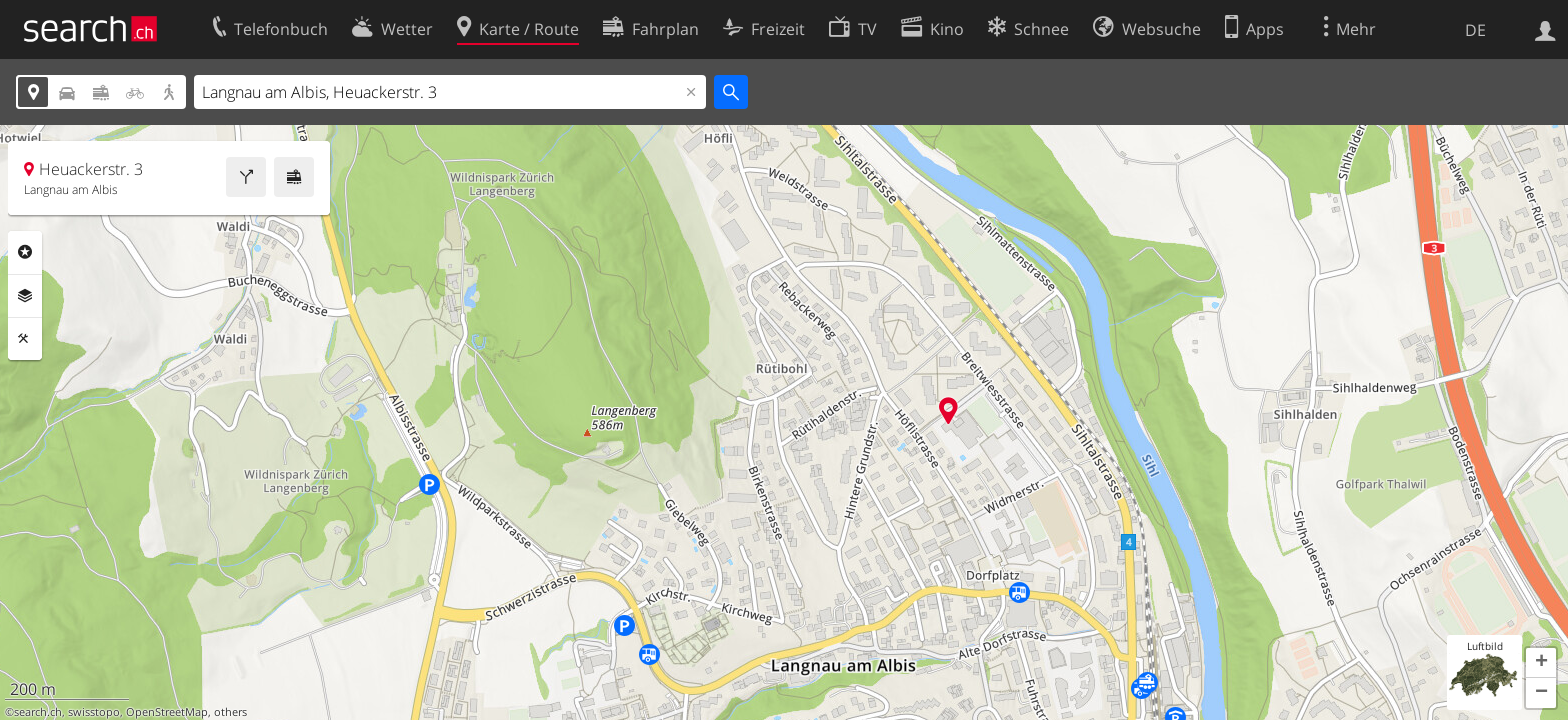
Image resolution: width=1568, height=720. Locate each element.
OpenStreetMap (167, 712)
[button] (1541, 663)
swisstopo (94, 712)
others (230, 712)
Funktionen (25, 339)
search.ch (38, 712)
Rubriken (25, 252)
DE (1475, 30)
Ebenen (25, 296)
